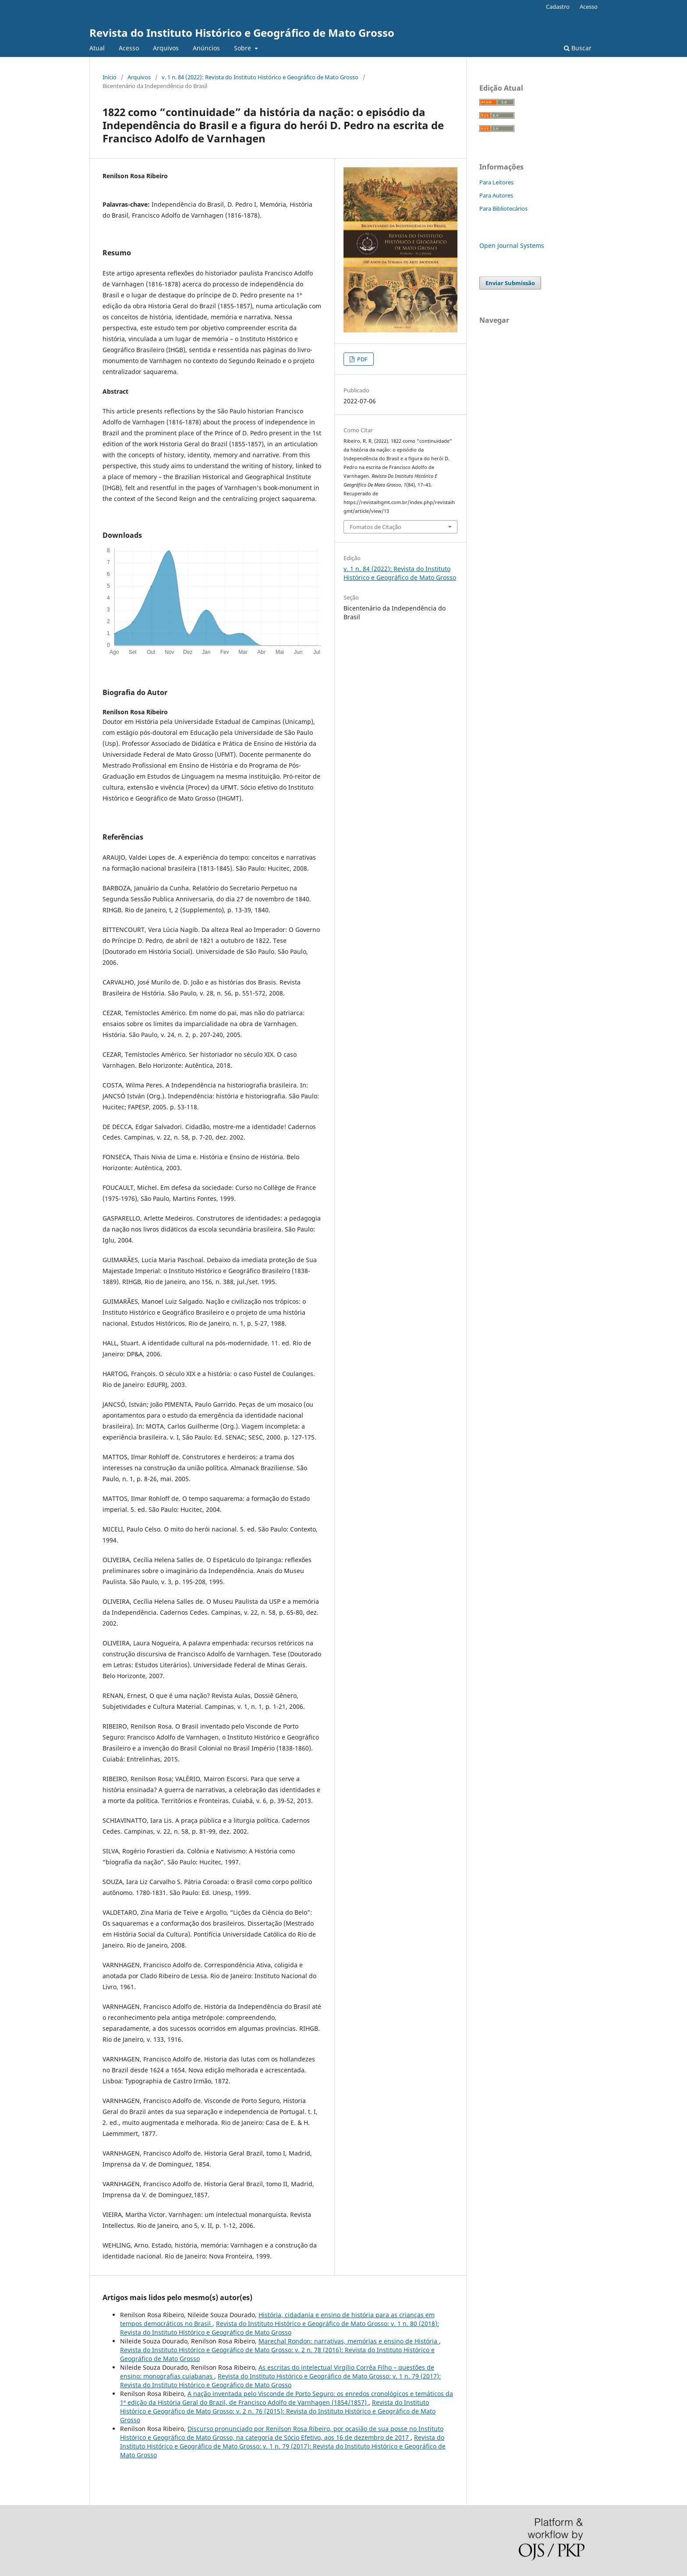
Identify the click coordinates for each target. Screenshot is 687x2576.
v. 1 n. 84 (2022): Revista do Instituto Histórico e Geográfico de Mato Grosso (260, 77)
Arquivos (166, 48)
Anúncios (206, 48)
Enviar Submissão (510, 283)
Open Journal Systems (511, 245)
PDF (362, 359)
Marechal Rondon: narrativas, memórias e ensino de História (349, 2341)
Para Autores (496, 195)
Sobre (243, 48)
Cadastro (558, 7)
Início (110, 77)
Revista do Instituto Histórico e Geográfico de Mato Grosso (241, 32)
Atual (97, 48)
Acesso (129, 48)
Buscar (577, 48)
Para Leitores (496, 182)
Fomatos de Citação (375, 527)
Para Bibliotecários (503, 208)
